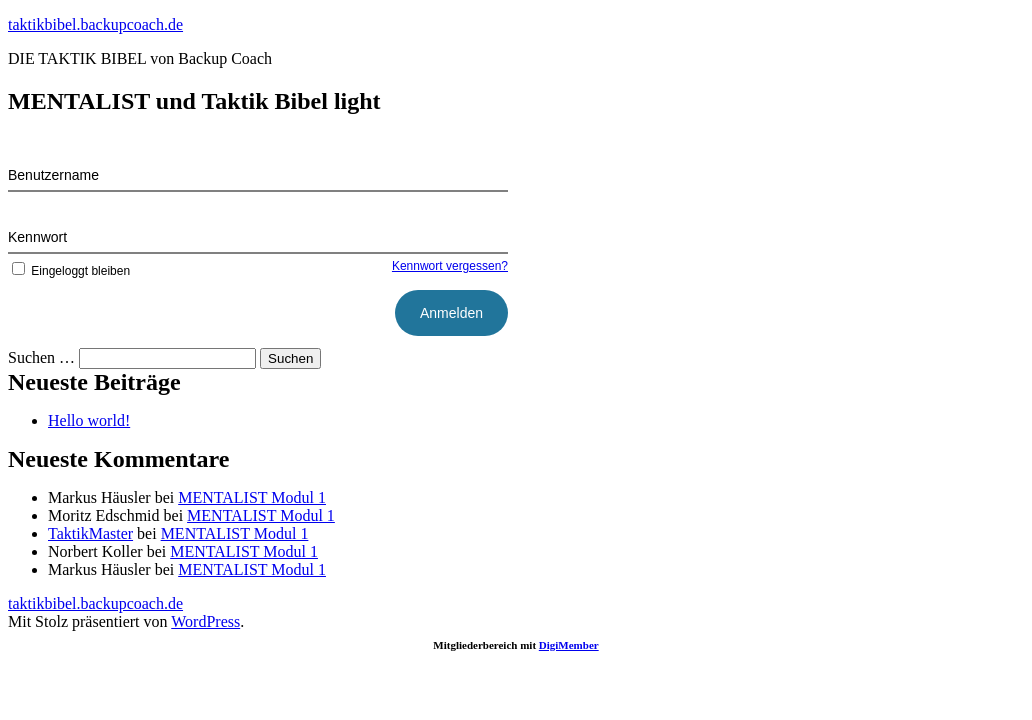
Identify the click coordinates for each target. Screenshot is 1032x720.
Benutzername (53, 175)
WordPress (205, 621)
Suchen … (41, 357)
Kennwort (37, 237)
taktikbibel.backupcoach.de (95, 24)
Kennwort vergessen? (450, 266)
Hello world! (89, 420)
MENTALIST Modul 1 (252, 497)
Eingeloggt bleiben (69, 271)
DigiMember (569, 645)
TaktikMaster (90, 533)
